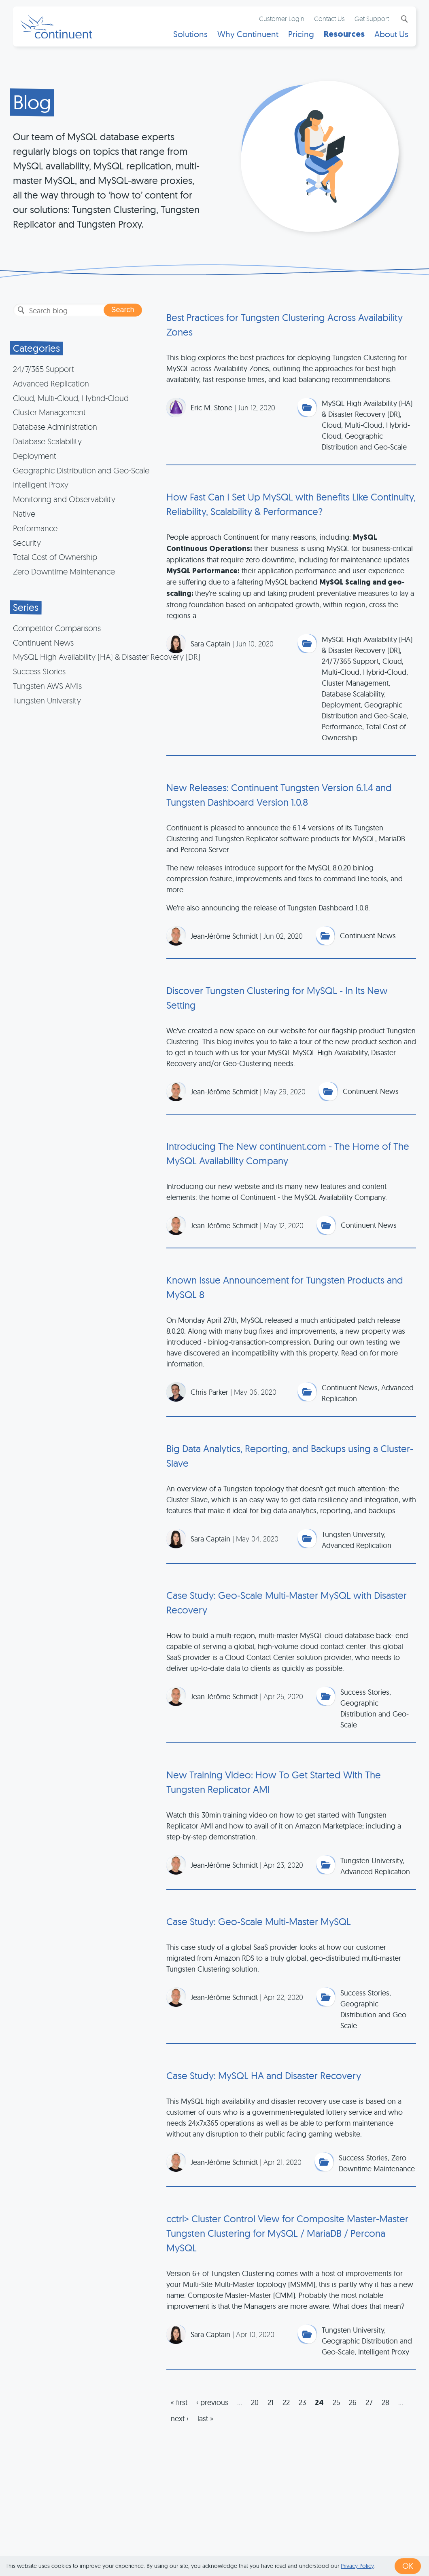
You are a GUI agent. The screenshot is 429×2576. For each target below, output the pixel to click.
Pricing (301, 34)
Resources (343, 34)
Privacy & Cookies (284, 2544)
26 (353, 2402)
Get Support (371, 19)
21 (271, 2402)
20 (255, 2402)
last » (205, 2418)
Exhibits (382, 2544)
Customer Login (281, 19)
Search (403, 19)
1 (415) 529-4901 (173, 2544)
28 (385, 2402)
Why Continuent (247, 34)
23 (302, 2402)
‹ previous (212, 2402)
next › (180, 2418)
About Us (391, 34)
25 (336, 2402)
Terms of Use (227, 2544)
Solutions (190, 34)
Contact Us (329, 19)
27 (369, 2402)
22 (286, 2402)
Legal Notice (341, 2544)
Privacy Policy (357, 2566)
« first (179, 2402)
